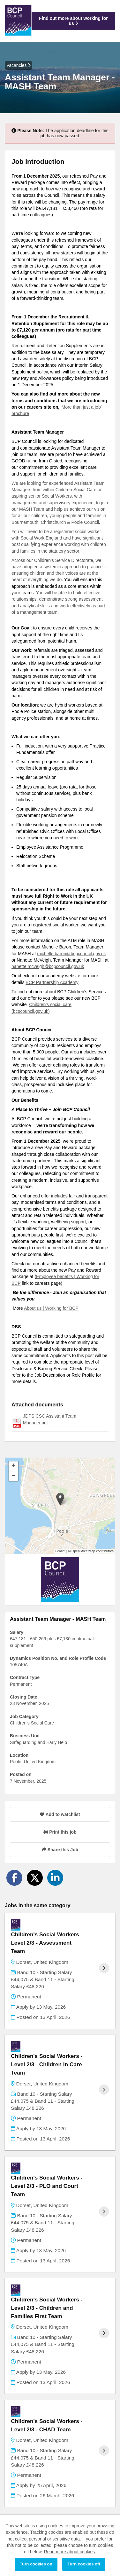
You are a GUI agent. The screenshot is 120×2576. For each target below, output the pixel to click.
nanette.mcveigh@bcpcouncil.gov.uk (47, 966)
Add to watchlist (60, 1814)
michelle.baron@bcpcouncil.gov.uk (71, 953)
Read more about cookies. (70, 2551)
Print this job (59, 1832)
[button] (60, 1499)
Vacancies (18, 65)
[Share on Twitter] (35, 1878)
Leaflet (60, 1551)
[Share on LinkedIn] (55, 1878)
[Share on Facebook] (14, 1878)
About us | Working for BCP (51, 1308)
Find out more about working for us (73, 21)
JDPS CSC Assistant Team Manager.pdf (49, 1419)
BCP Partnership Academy (52, 982)
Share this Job (60, 1849)
